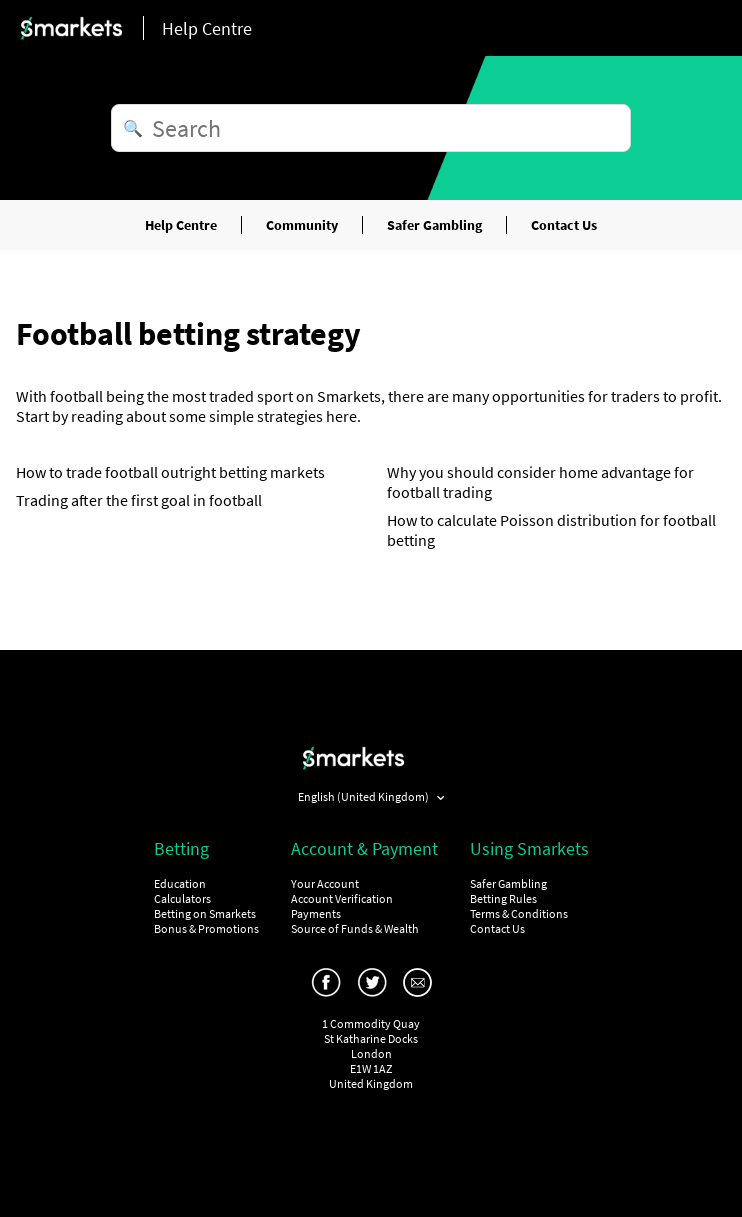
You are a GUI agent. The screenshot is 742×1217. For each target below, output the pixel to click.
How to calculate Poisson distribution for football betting (551, 530)
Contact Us (564, 225)
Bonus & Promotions (206, 928)
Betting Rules (503, 898)
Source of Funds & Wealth (355, 928)
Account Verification (342, 898)
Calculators (182, 898)
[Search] (371, 128)
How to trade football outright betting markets (170, 472)
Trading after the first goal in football (139, 500)
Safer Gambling (434, 225)
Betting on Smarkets (205, 913)
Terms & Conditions (519, 913)
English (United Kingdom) (364, 796)
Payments (316, 913)
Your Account (325, 883)
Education (180, 883)
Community (302, 225)
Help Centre (181, 225)
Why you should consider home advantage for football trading (540, 482)
